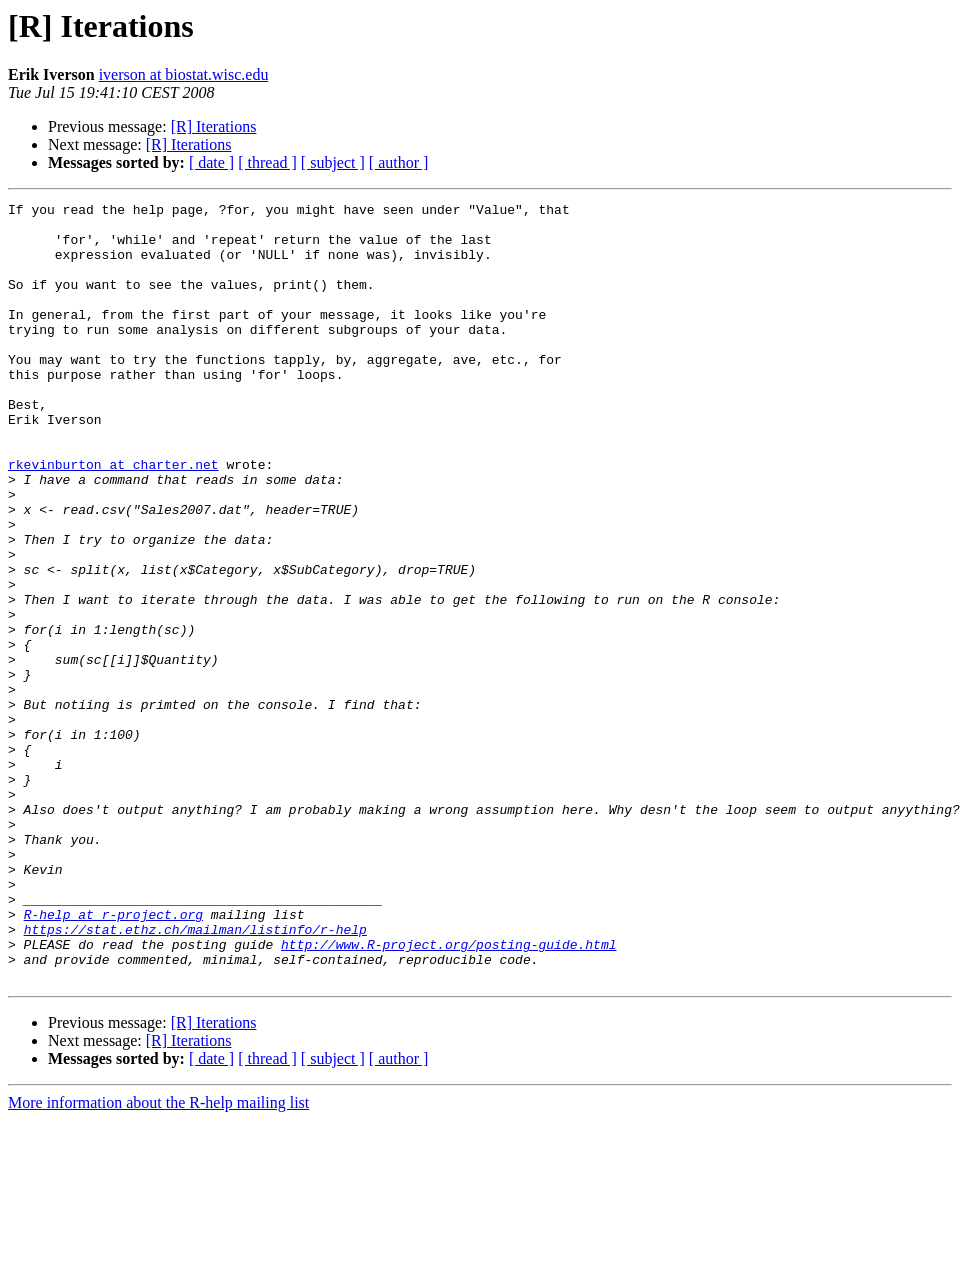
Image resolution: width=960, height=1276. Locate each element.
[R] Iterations (214, 126)
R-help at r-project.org (113, 1058)
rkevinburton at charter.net (113, 518)
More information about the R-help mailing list (158, 1258)
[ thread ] (267, 162)
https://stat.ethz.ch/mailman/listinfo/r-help (195, 1076)
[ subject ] (333, 162)
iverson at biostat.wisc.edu (184, 74)
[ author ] (399, 162)
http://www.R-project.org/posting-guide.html (448, 1094)
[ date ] (211, 162)
